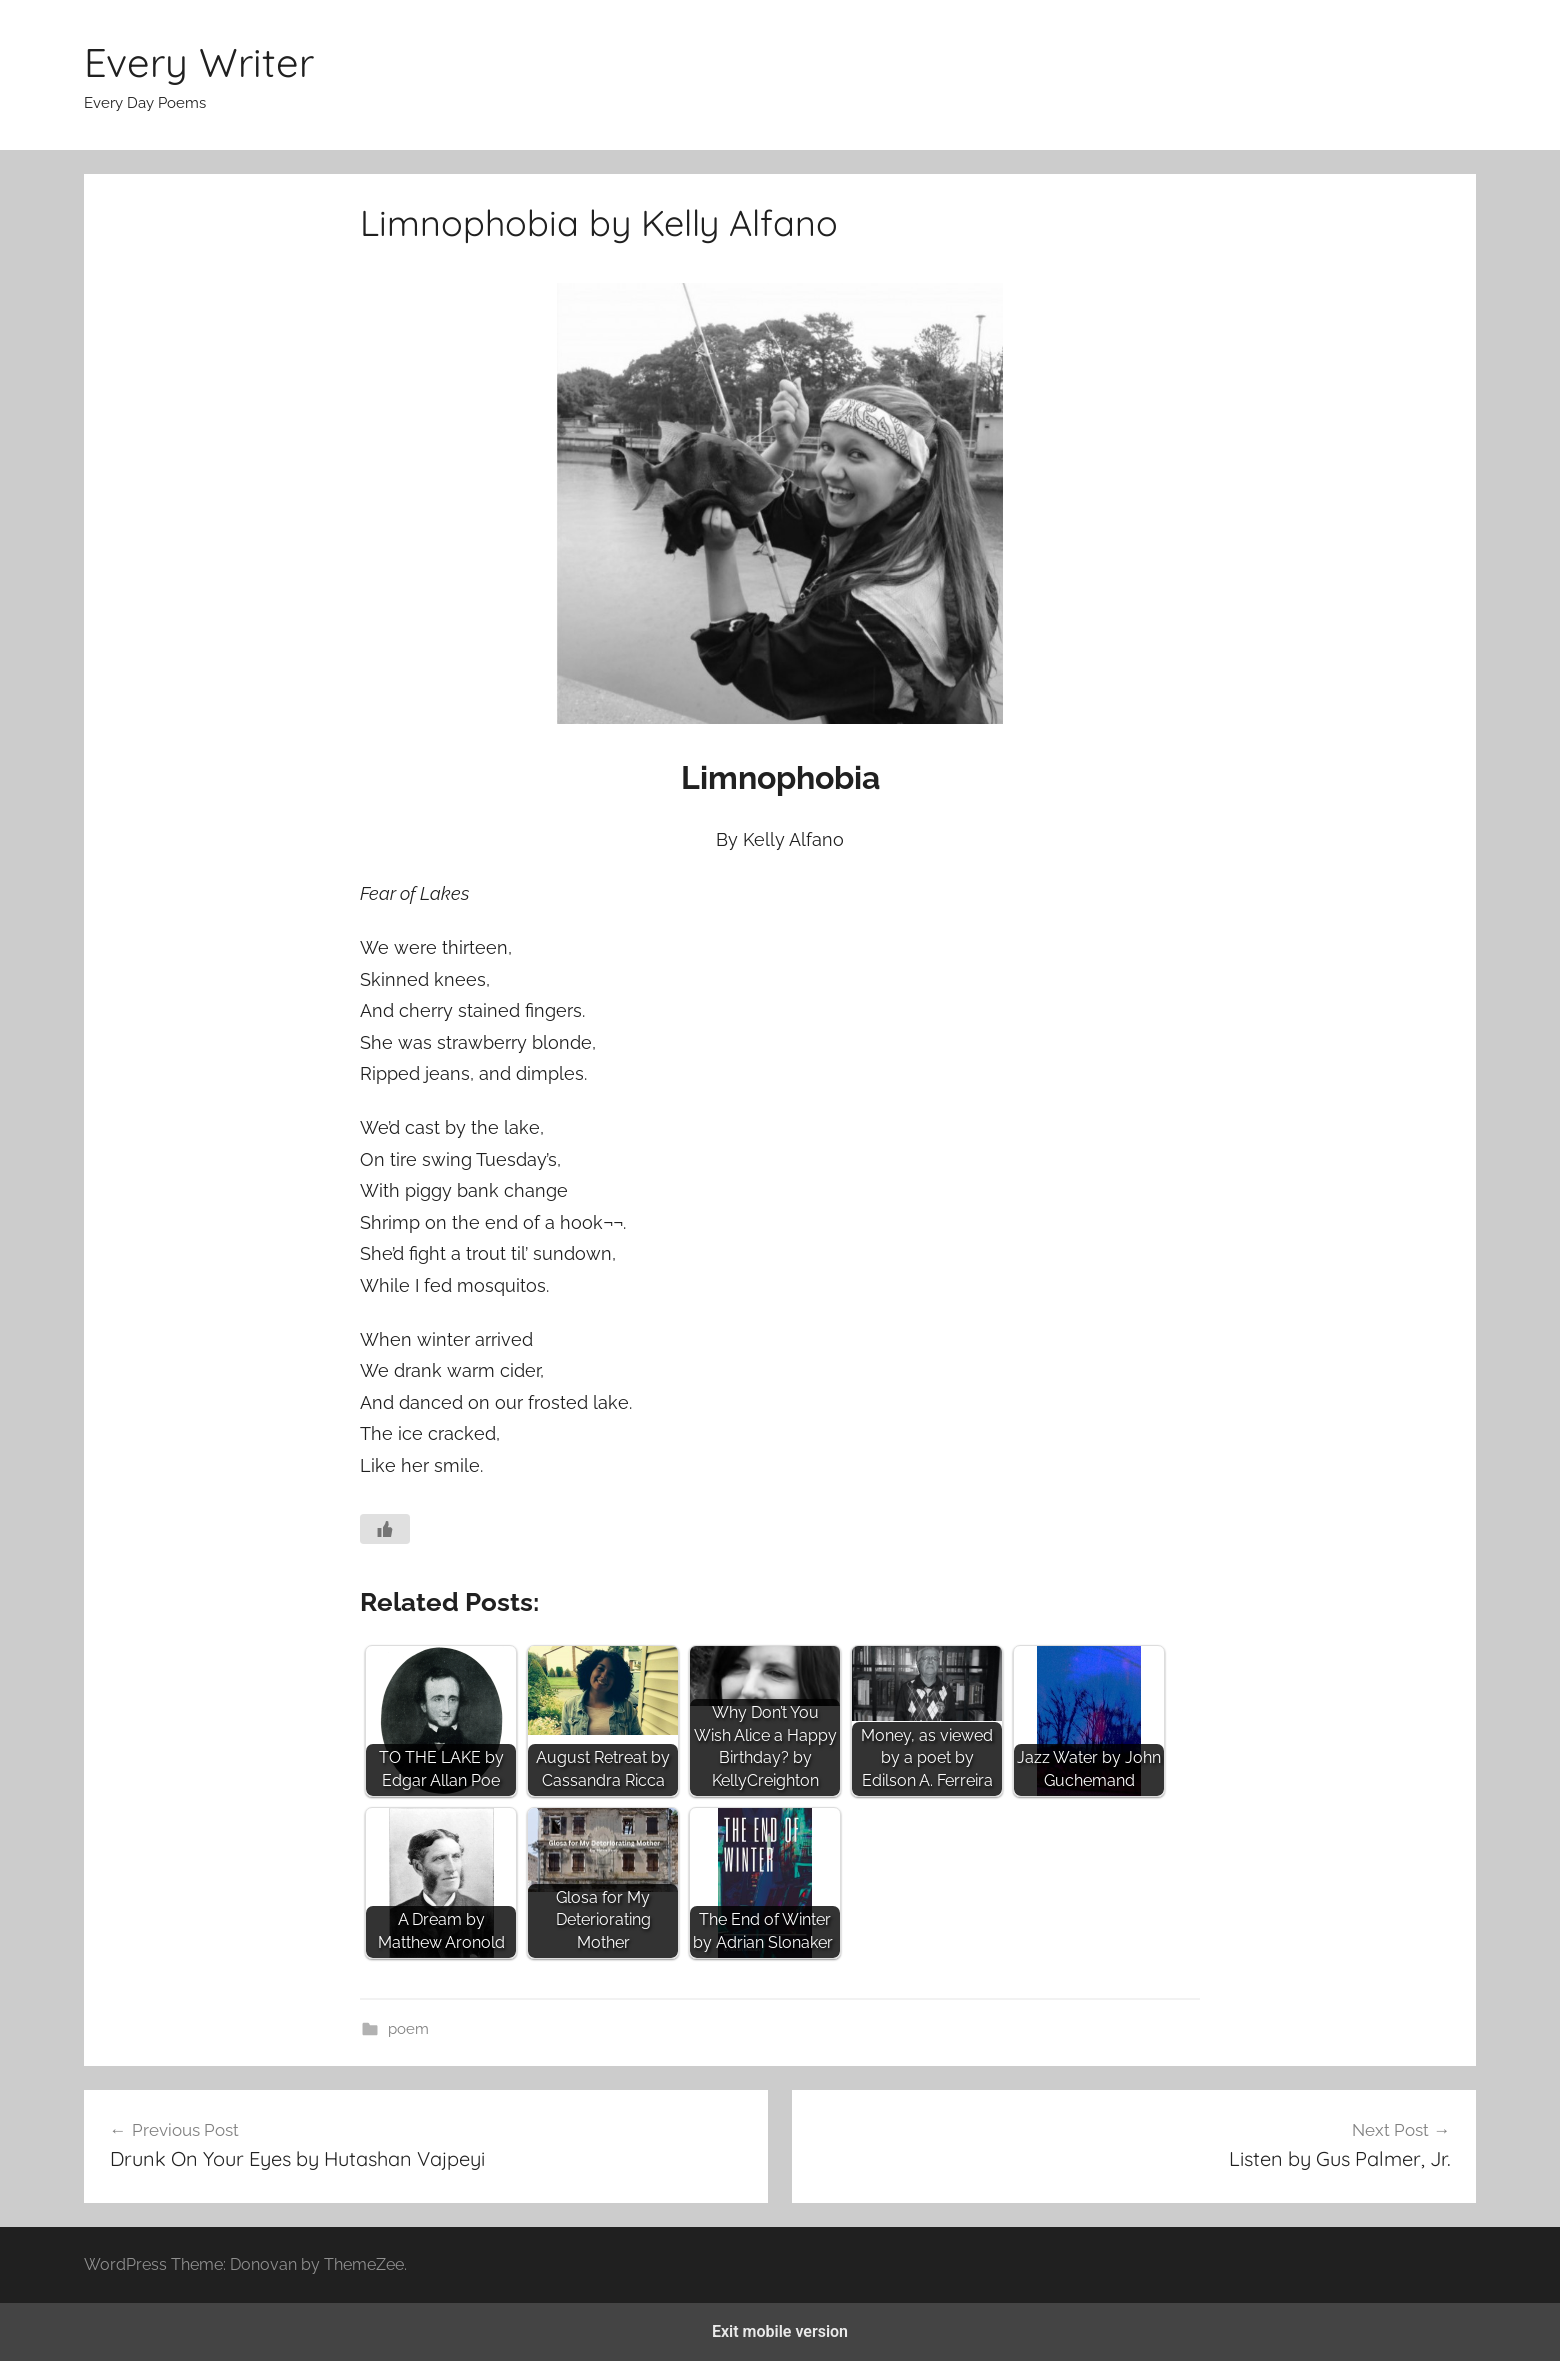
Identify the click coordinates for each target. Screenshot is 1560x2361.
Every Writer (199, 62)
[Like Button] (385, 1529)
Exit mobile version (780, 2331)
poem (408, 2029)
